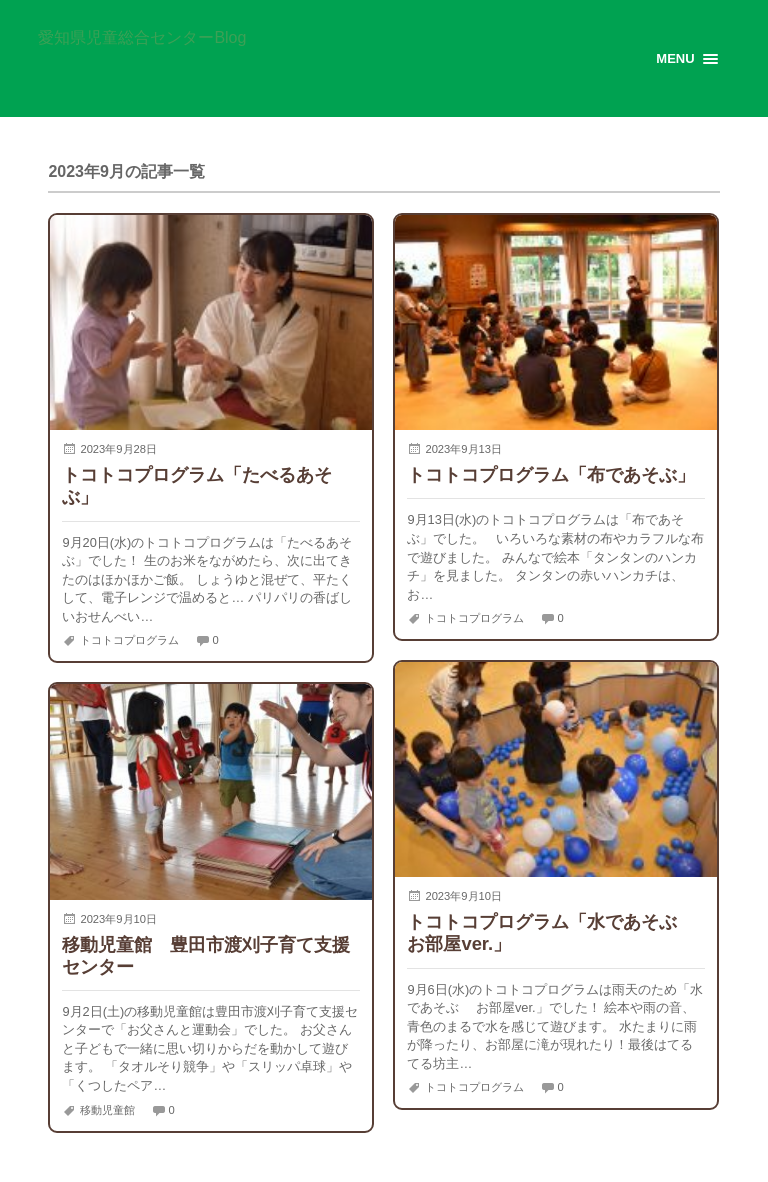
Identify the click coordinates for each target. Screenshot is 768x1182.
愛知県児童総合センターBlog (142, 38)
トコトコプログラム (129, 640)
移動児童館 (107, 1109)
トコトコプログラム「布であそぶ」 (551, 474)
